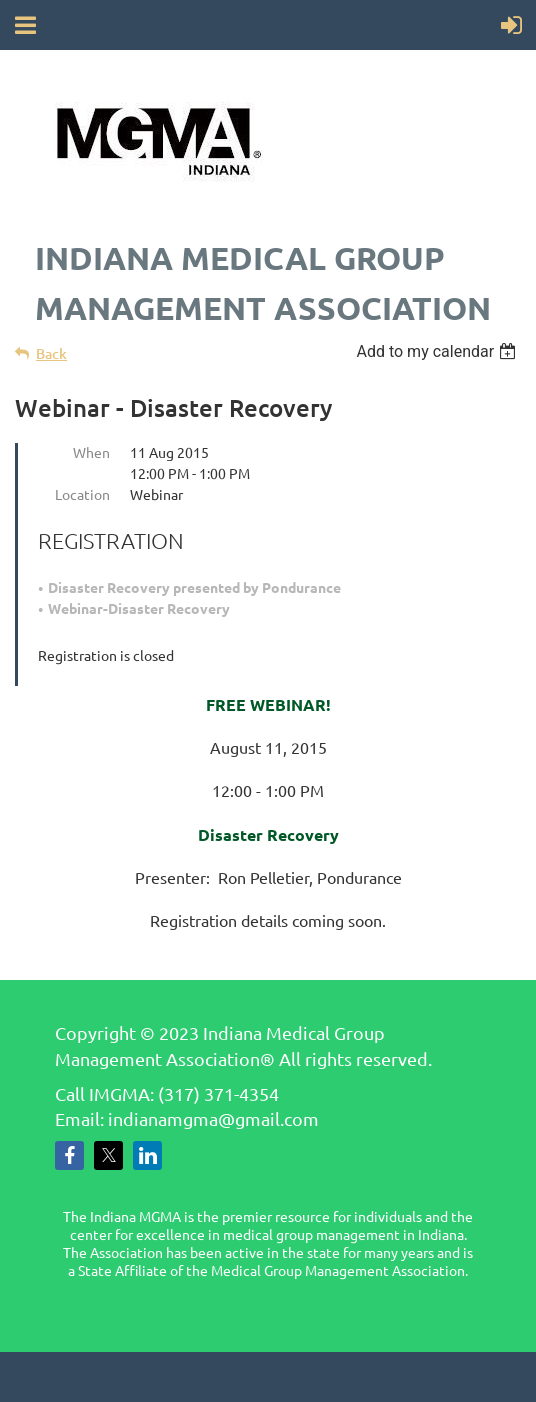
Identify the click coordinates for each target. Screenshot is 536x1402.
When (91, 452)
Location (82, 494)
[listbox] (438, 351)
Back (51, 353)
